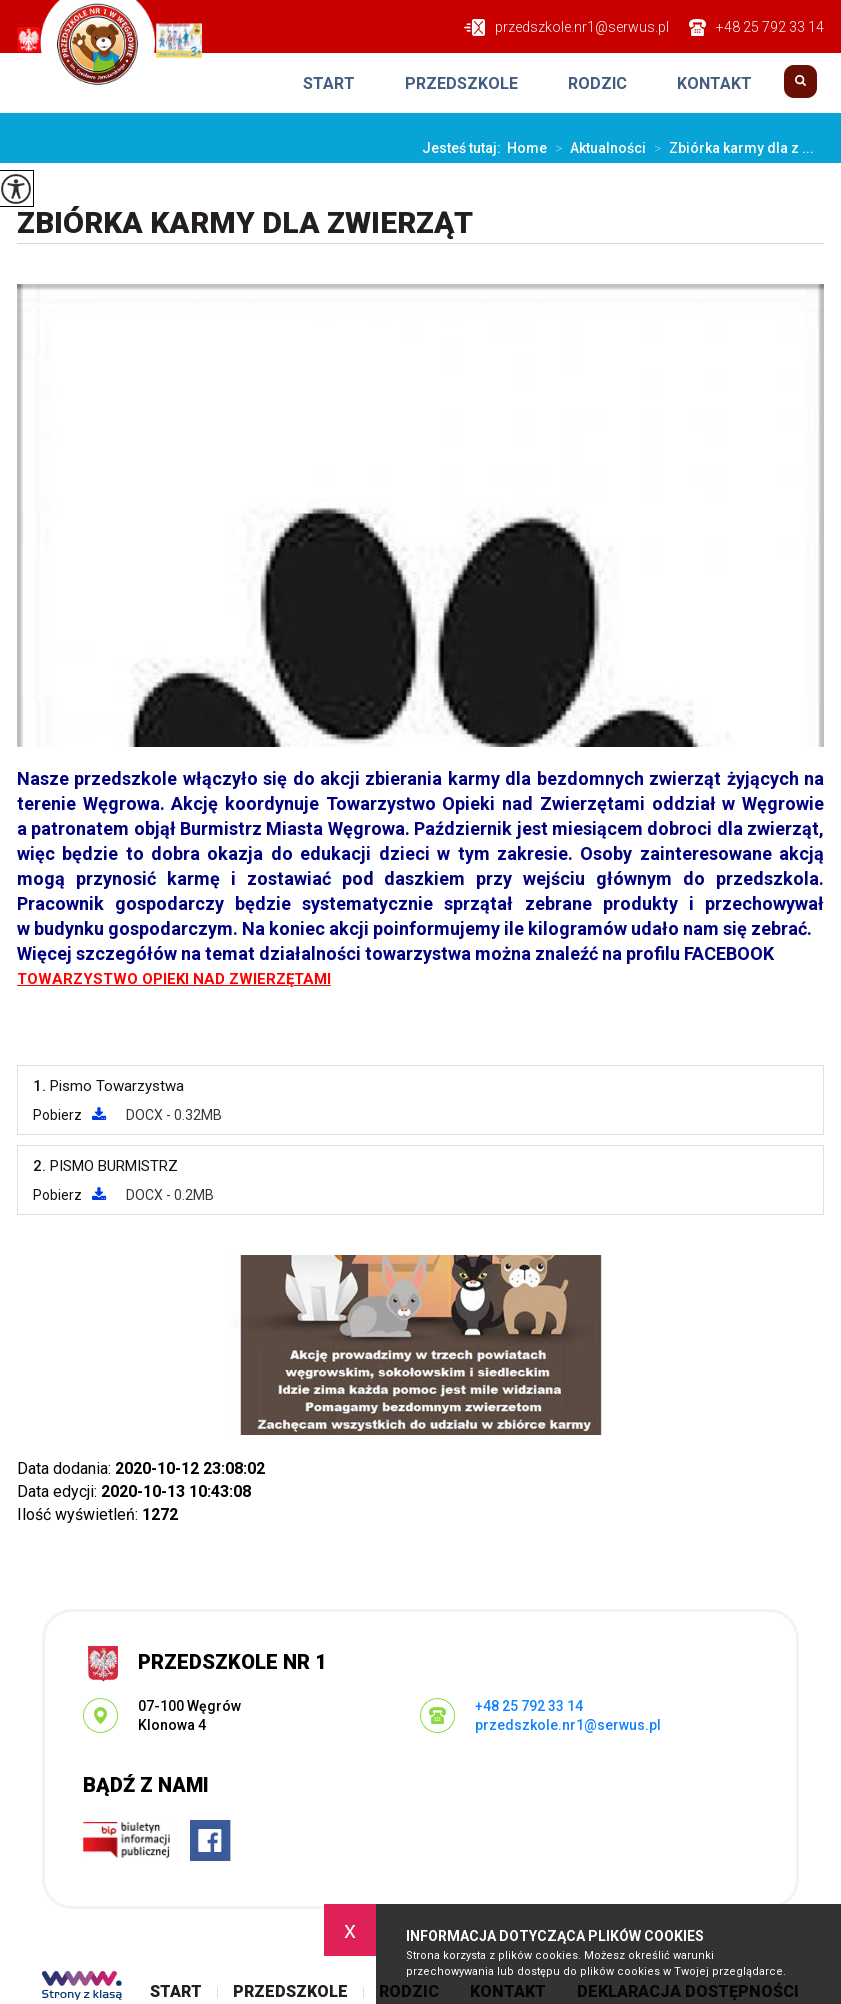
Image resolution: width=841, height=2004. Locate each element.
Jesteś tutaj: (464, 148)
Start (329, 84)
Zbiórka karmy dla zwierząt (245, 222)
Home (527, 148)
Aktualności (596, 148)
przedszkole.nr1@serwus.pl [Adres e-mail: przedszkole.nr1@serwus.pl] (568, 1725)
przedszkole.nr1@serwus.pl (566, 27)
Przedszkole (461, 84)
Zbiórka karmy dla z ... (730, 148)
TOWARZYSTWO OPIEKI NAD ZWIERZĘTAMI (174, 979)
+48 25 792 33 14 (756, 27)
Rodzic (597, 84)
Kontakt (714, 84)
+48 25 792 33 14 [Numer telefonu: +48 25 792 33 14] (529, 1706)
